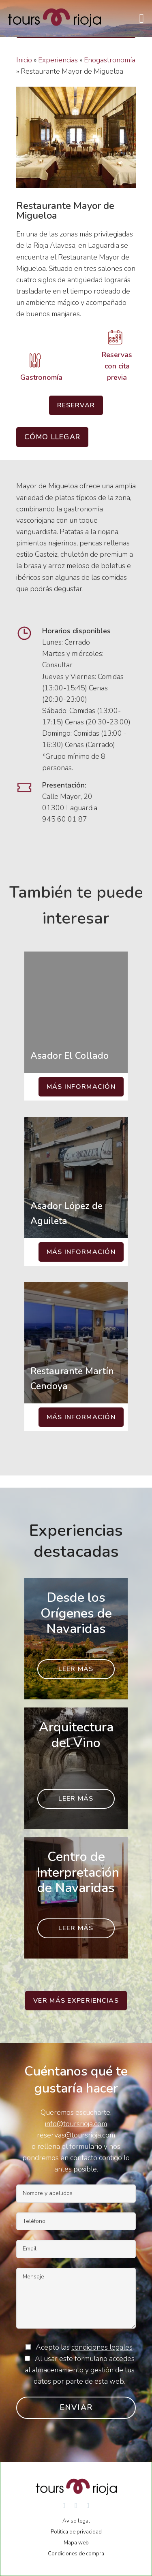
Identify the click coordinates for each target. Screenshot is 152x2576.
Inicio (24, 60)
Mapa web (76, 2542)
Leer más (75, 1669)
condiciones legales (102, 2347)
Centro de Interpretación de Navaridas (77, 1872)
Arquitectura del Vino (76, 1734)
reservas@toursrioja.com (76, 2135)
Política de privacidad (76, 2532)
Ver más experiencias (76, 2000)
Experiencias (58, 60)
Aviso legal (76, 2521)
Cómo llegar (52, 437)
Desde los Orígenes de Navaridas (76, 1613)
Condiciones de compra (76, 2553)
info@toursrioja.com (76, 2124)
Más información (81, 1086)
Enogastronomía (109, 60)
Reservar (76, 405)
